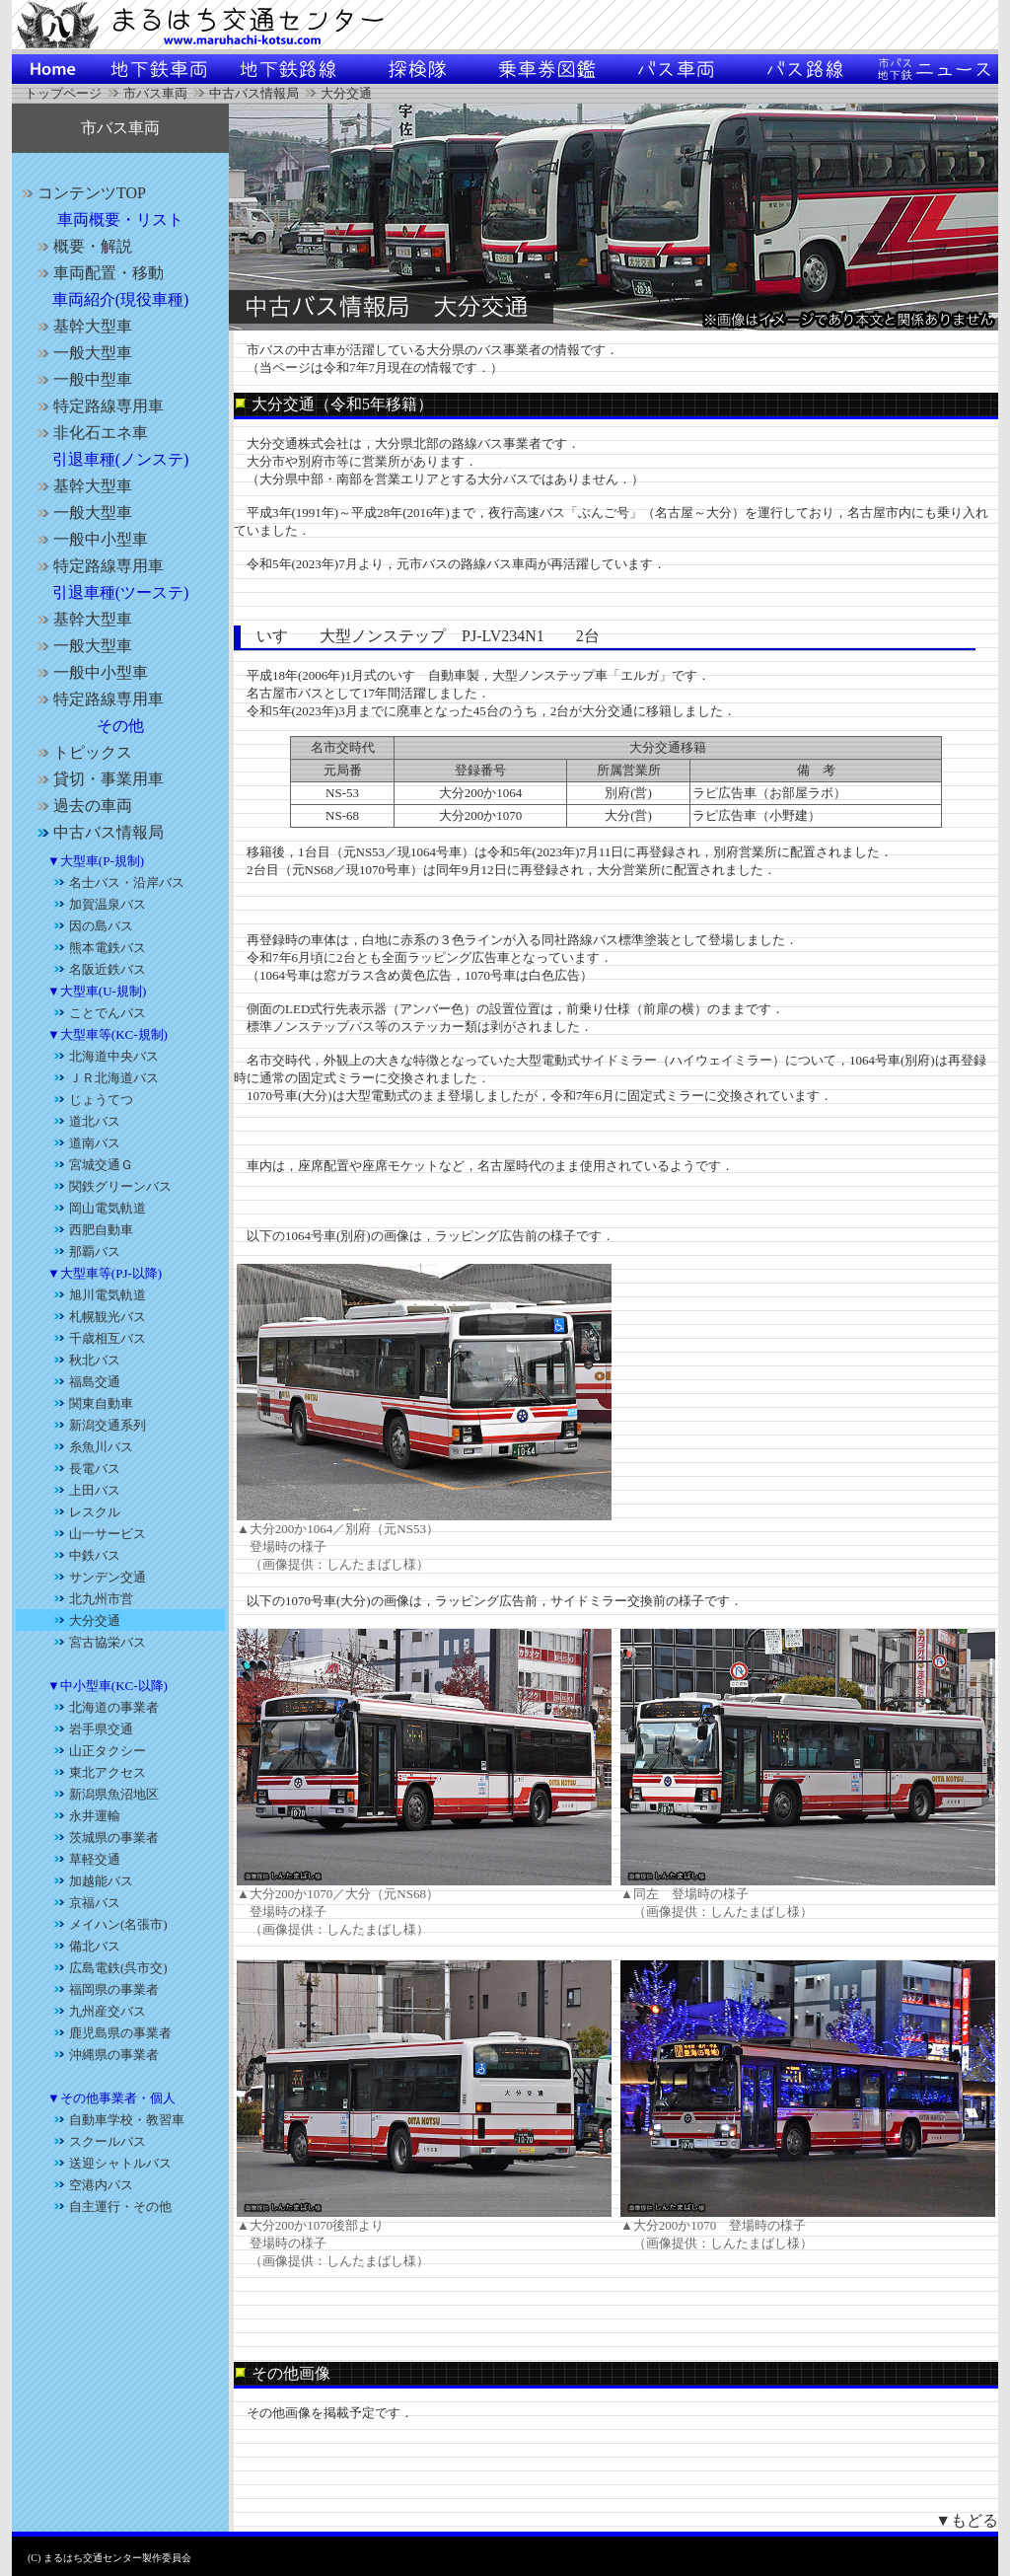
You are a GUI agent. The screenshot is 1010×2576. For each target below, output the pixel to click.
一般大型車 (82, 352)
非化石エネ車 (90, 432)
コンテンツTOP (81, 192)
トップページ (63, 93)
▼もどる (966, 2520)
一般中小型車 (90, 539)
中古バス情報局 (254, 93)
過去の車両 (82, 805)
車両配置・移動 (98, 272)
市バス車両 (155, 93)
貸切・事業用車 (98, 779)
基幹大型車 (82, 326)
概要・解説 (82, 246)
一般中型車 (82, 379)
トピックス (82, 752)
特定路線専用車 (98, 406)
